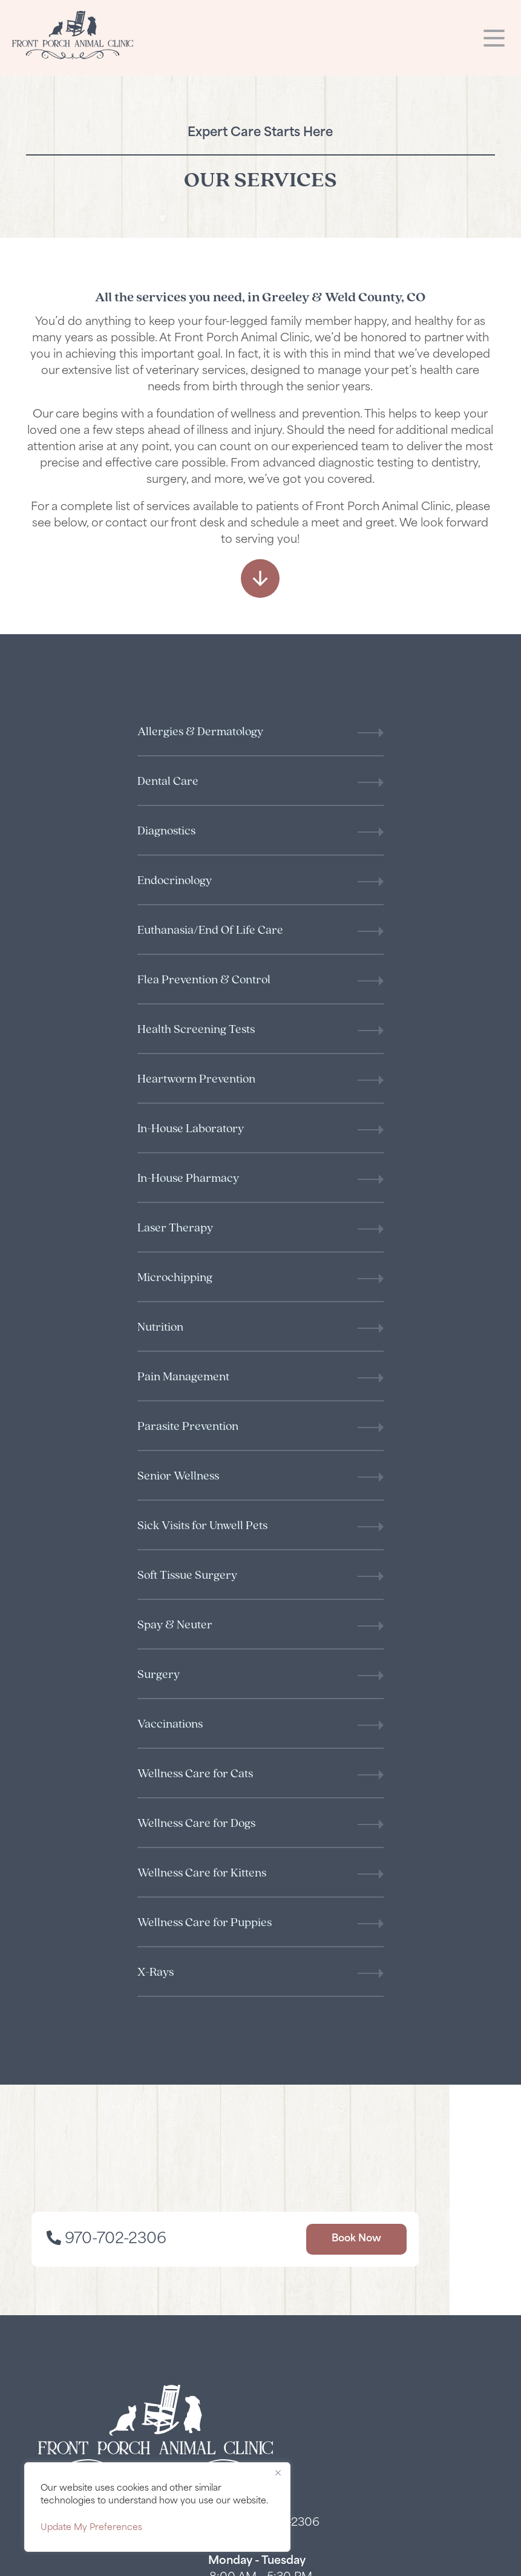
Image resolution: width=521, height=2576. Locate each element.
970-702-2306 (151, 1594)
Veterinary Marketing (443, 2561)
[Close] (277, 2472)
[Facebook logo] (261, 2105)
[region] (157, 2507)
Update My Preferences (91, 2527)
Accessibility (131, 2561)
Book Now (392, 1594)
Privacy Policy (60, 2561)
